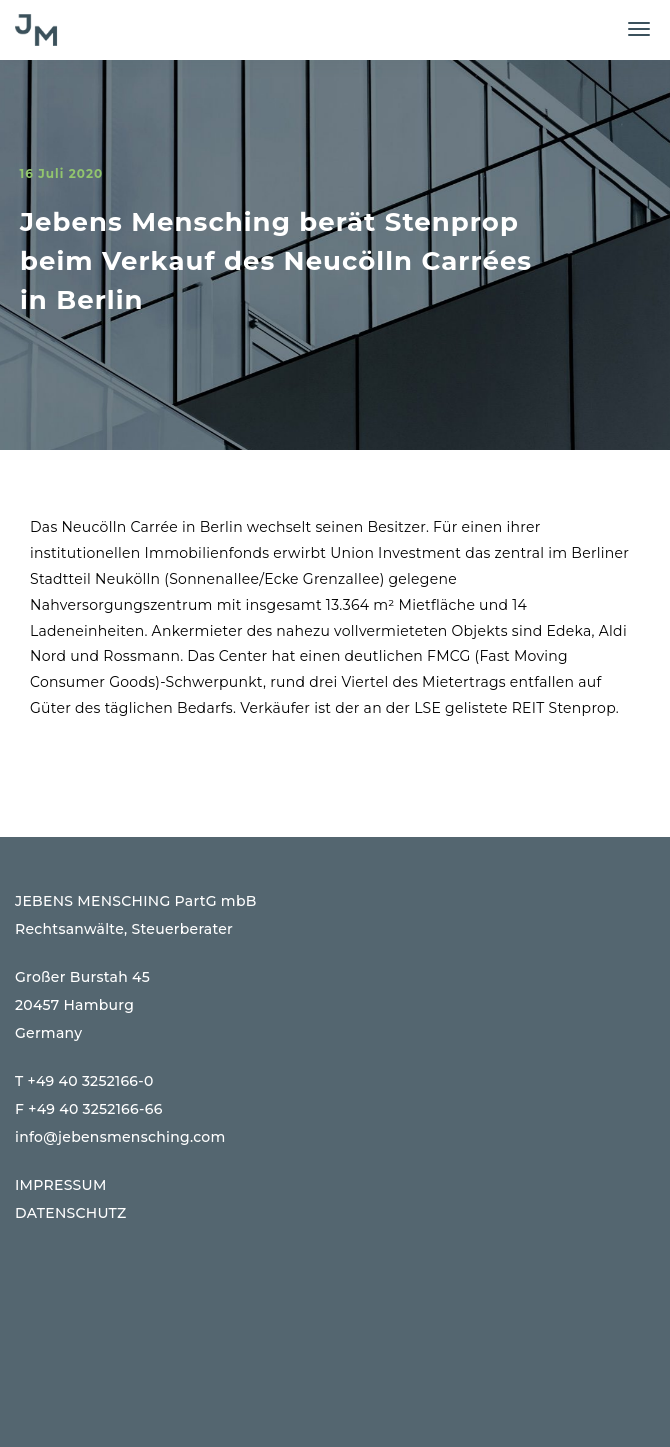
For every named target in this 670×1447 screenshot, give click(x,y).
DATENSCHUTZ (71, 1213)
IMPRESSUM (61, 1185)
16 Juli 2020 (61, 173)
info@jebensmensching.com (120, 1137)
